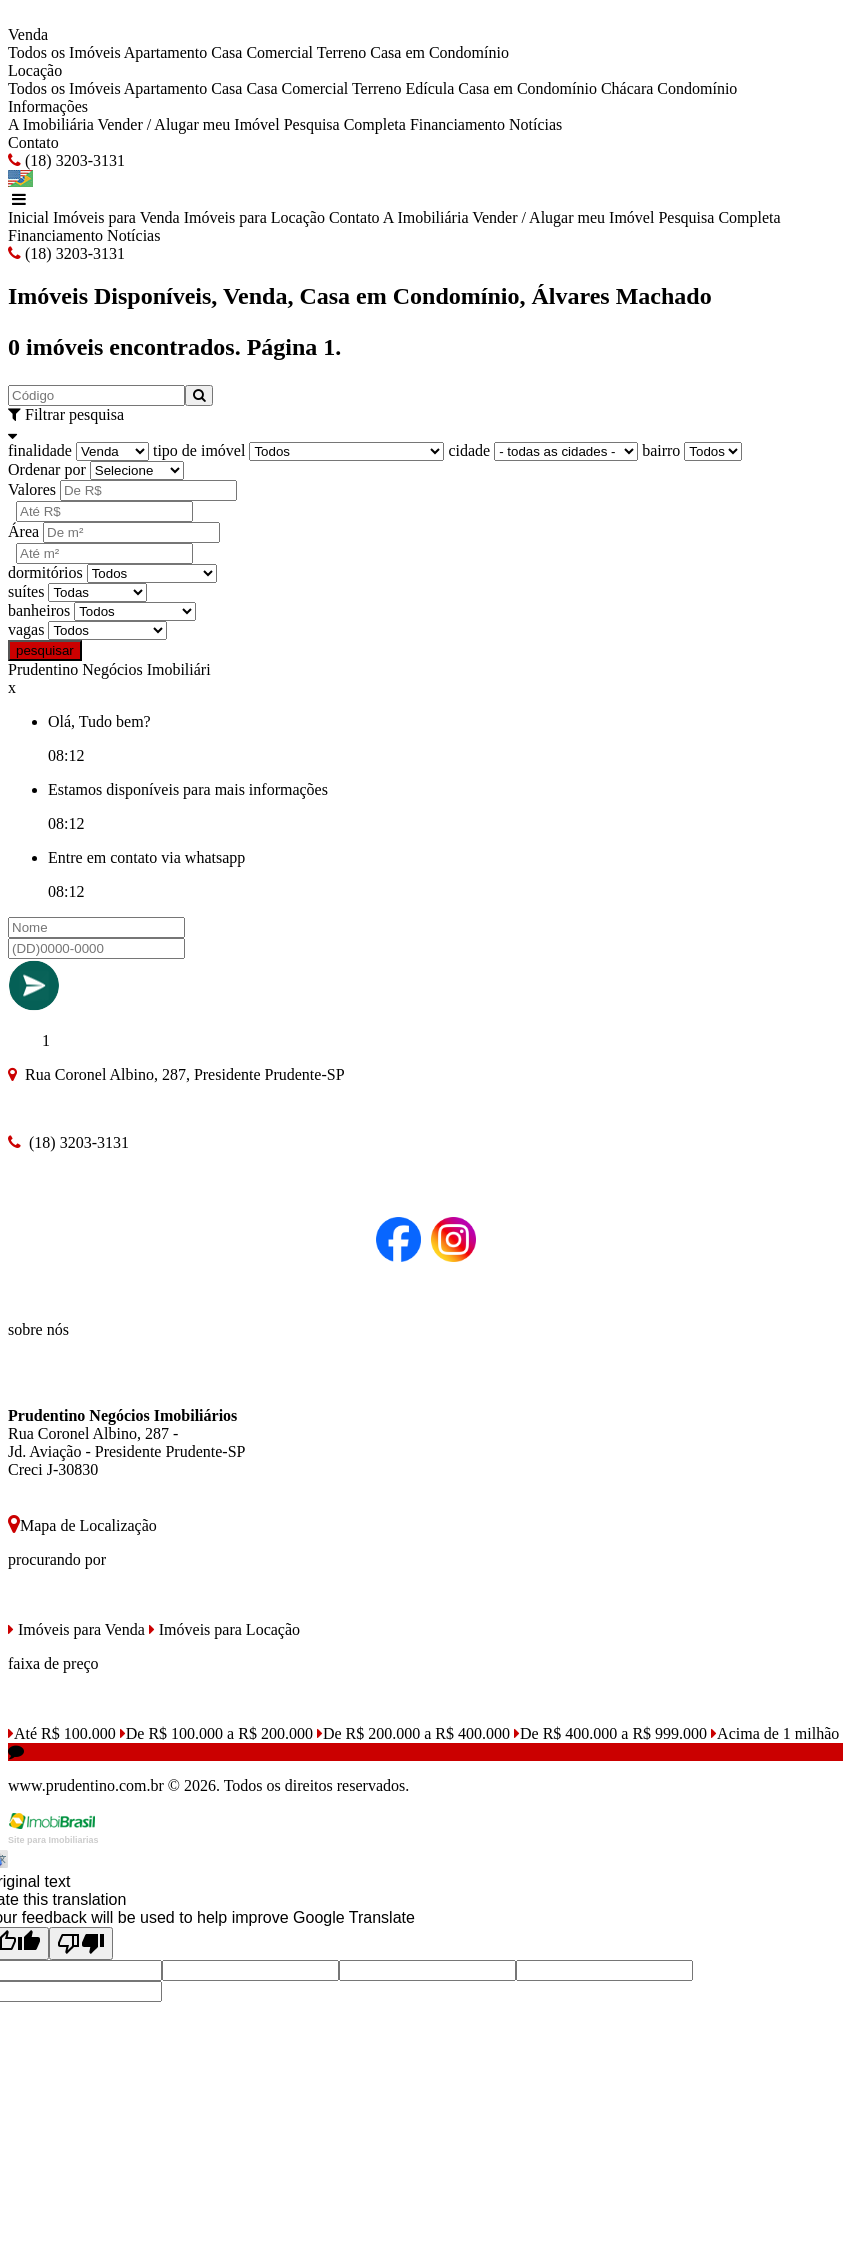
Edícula (429, 88)
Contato (33, 142)
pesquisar (45, 650)
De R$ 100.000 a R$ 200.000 (216, 1733)
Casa (226, 52)
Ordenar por (47, 469)
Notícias (535, 124)
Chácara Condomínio (669, 88)
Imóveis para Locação (254, 217)
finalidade (40, 450)
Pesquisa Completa (345, 124)
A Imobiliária (51, 124)
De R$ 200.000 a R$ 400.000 (413, 1733)
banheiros (39, 610)
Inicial (28, 217)
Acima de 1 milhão (775, 1733)
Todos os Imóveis (64, 52)
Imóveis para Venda (116, 217)
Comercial (279, 52)
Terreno (342, 52)
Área (23, 531)
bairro (661, 450)
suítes (26, 591)
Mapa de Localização (82, 1525)
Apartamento (166, 52)
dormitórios (45, 572)
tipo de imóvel (199, 450)
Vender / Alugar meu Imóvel (188, 124)
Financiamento (457, 124)
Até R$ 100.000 (62, 1733)
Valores (32, 489)
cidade (469, 450)
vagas (26, 629)
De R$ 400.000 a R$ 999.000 (610, 1733)
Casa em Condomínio (439, 52)
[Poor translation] (81, 1943)
